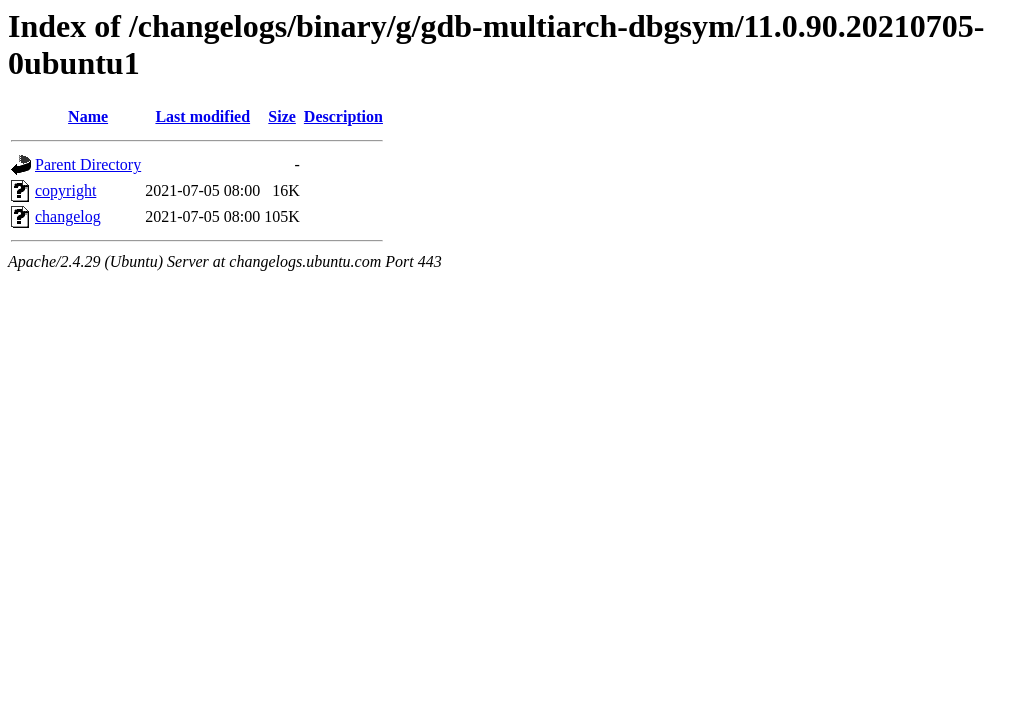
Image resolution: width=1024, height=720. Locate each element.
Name (88, 116)
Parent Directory (88, 164)
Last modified (202, 116)
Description (343, 116)
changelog (68, 216)
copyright (65, 190)
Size (282, 116)
